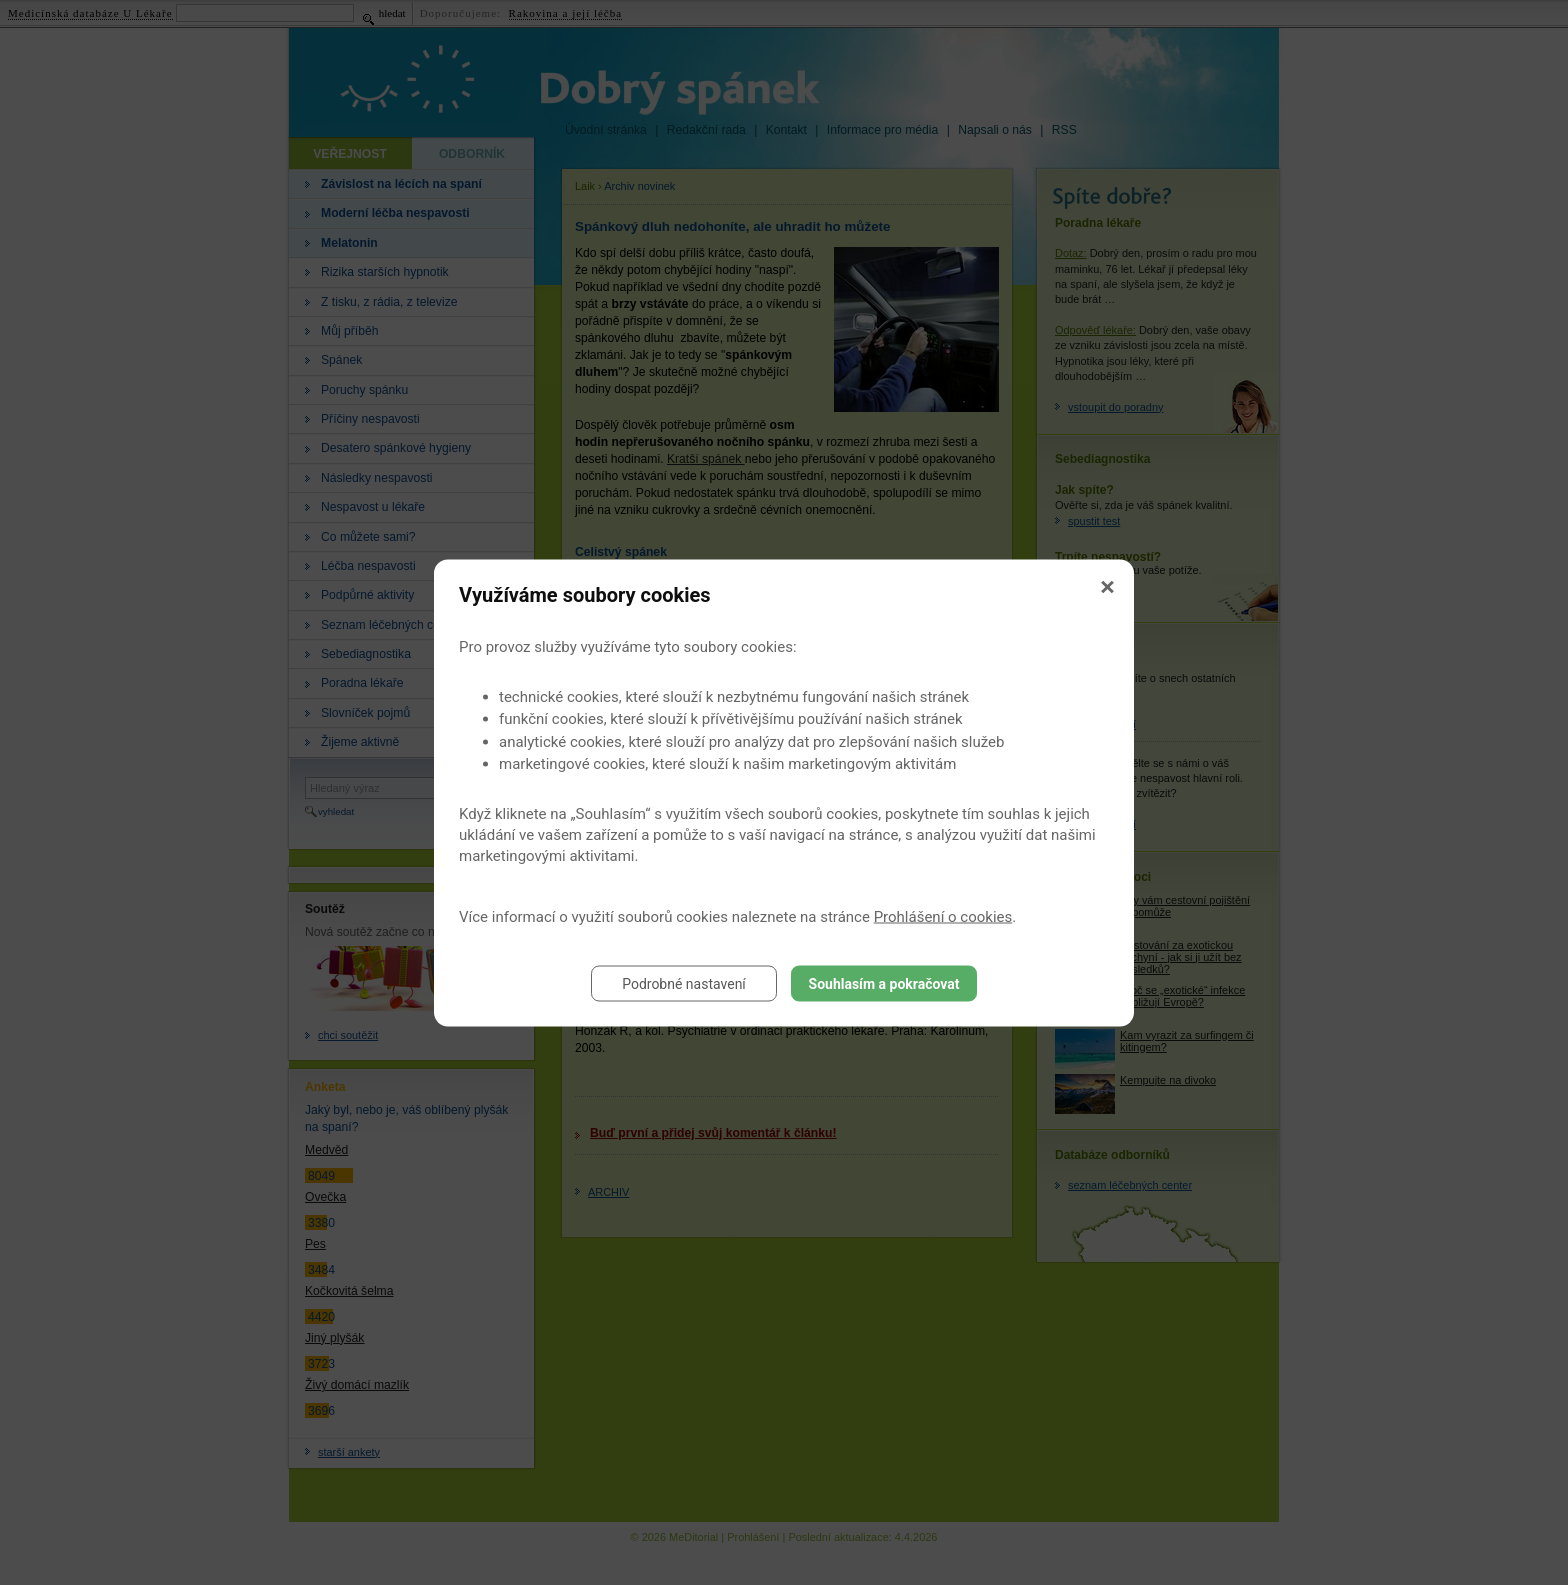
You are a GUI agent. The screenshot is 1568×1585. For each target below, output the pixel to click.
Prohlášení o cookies (943, 916)
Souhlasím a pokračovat (884, 983)
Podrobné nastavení (684, 983)
